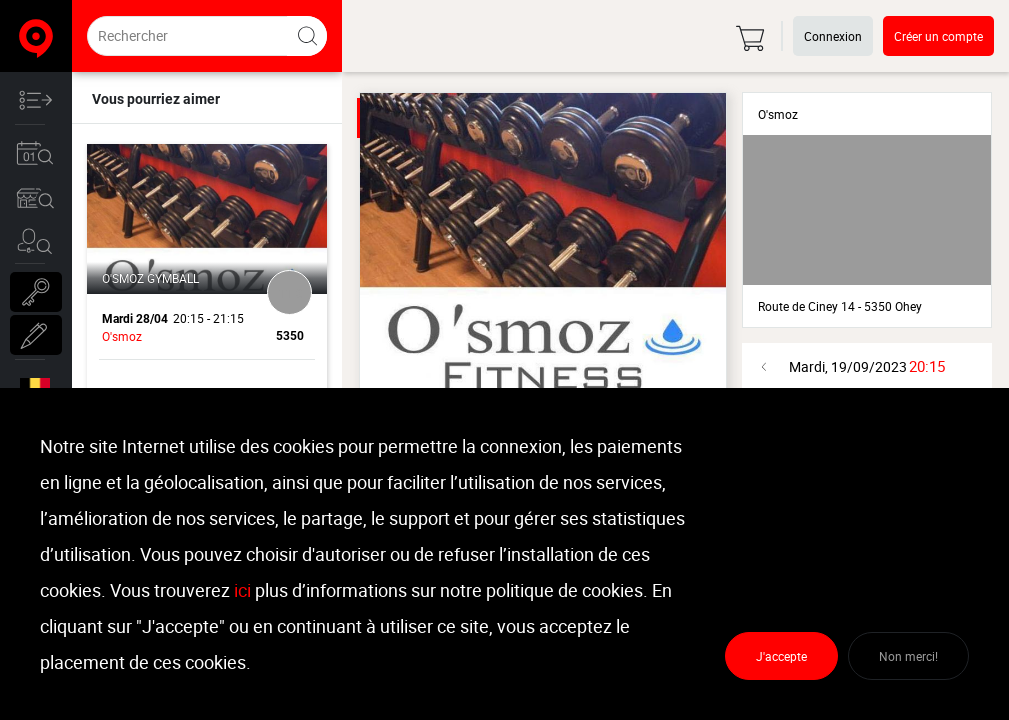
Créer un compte (938, 36)
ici (242, 590)
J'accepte (781, 656)
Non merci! (908, 656)
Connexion (833, 36)
